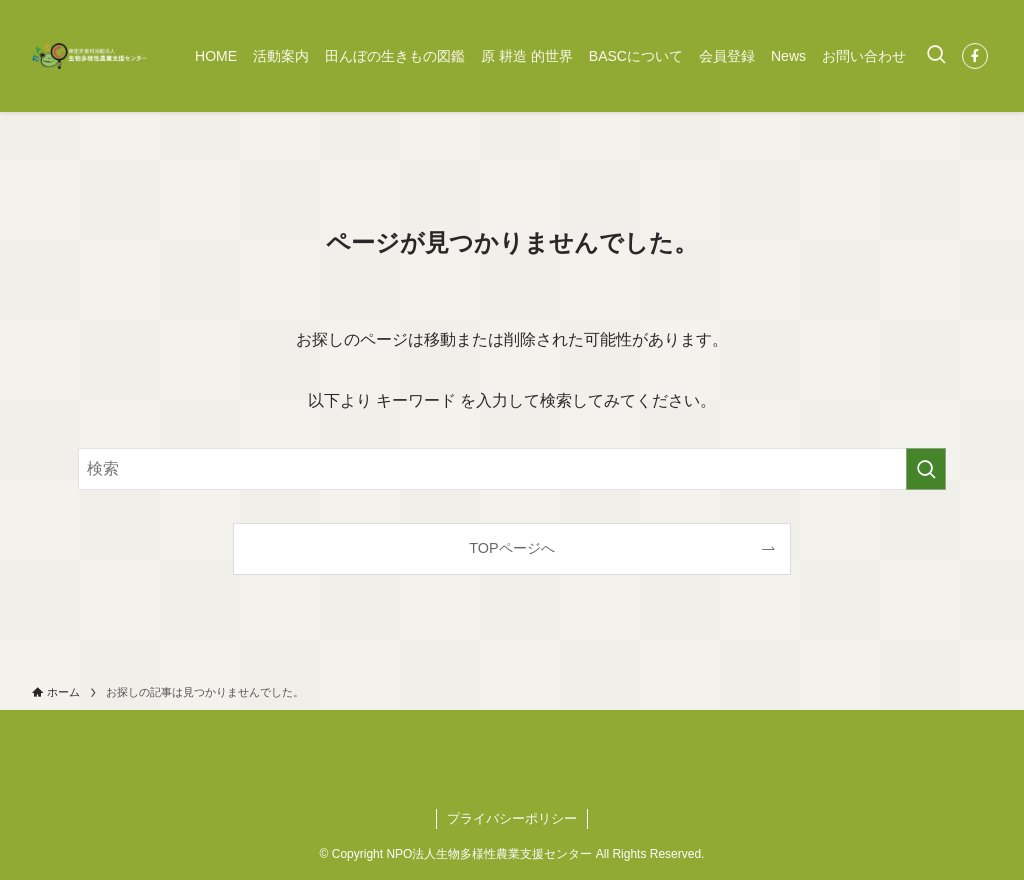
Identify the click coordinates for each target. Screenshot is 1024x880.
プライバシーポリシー (512, 818)
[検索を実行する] (926, 469)
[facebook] (975, 56)
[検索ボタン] (936, 56)
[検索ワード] (512, 469)
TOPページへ (511, 548)
